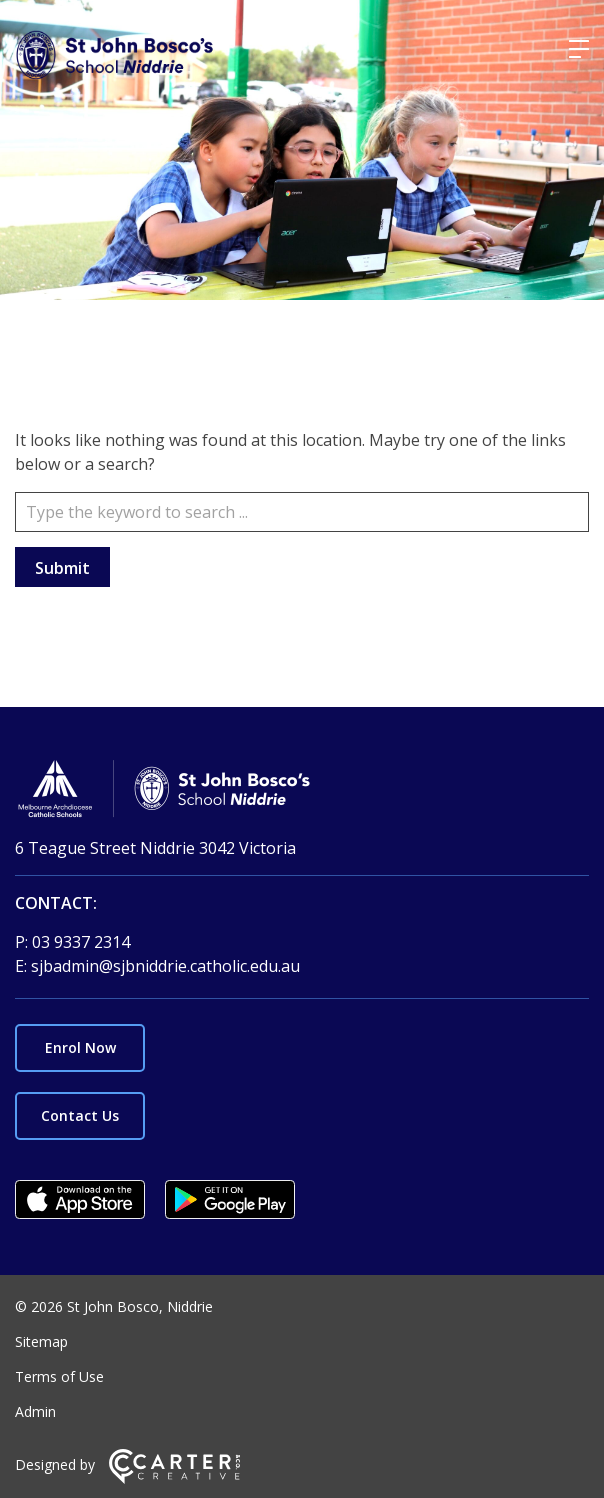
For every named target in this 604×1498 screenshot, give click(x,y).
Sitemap (41, 1341)
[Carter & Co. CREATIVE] (174, 1478)
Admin (35, 1411)
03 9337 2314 (81, 942)
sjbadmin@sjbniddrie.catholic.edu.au (165, 966)
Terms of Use (59, 1376)
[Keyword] (302, 512)
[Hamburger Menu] (579, 49)
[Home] (302, 791)
